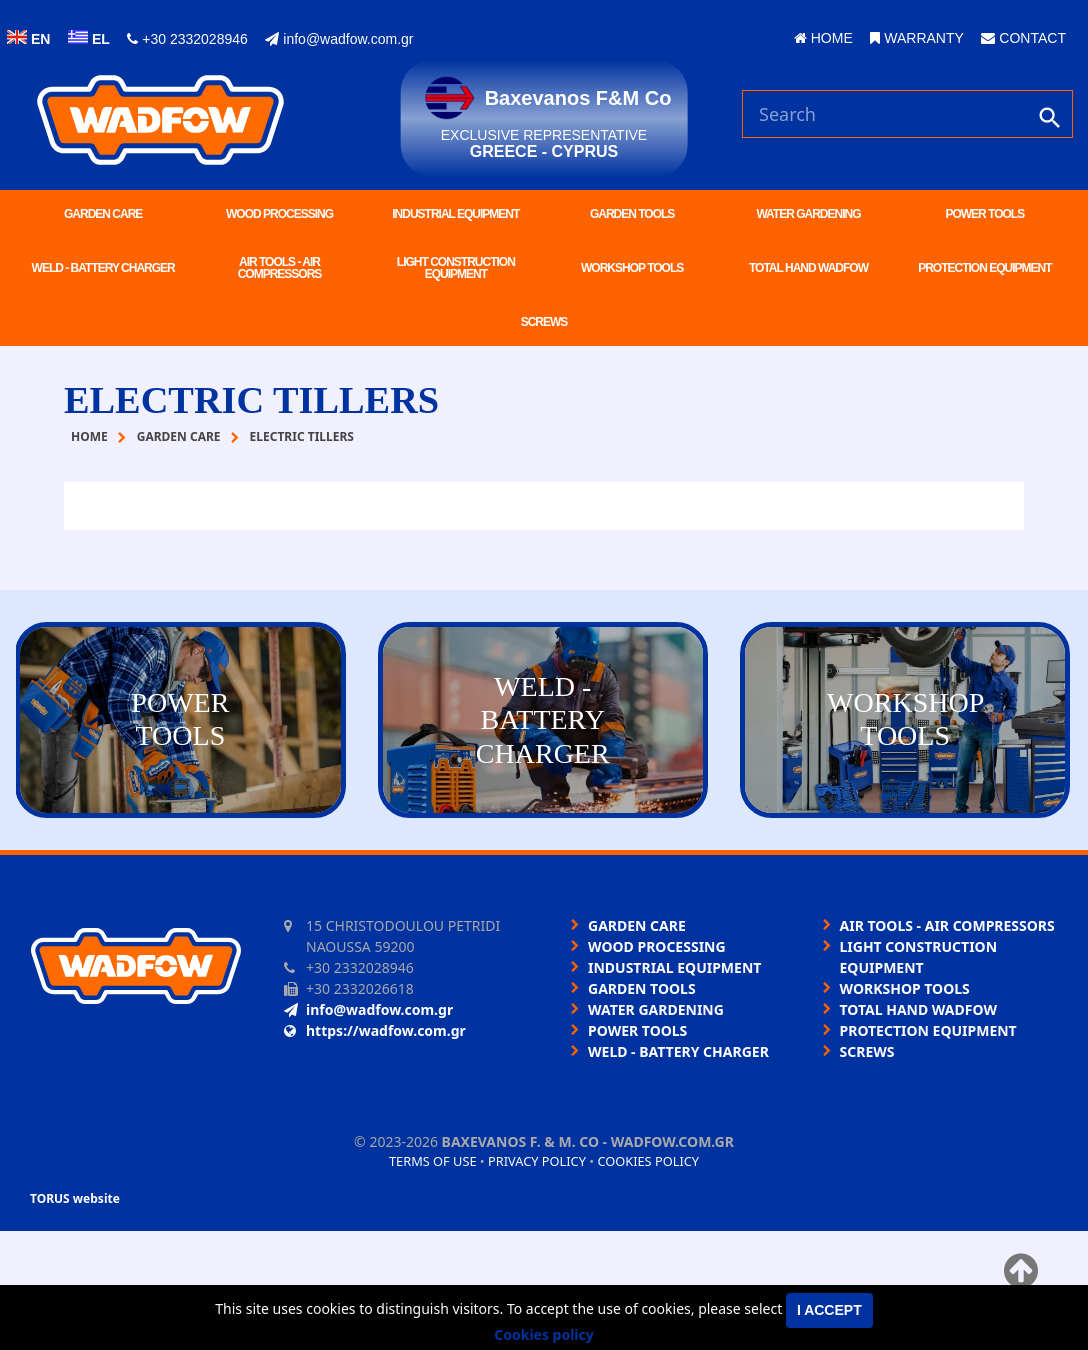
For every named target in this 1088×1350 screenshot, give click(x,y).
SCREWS (544, 322)
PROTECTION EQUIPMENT (984, 268)
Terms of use (433, 1161)
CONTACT (1023, 38)
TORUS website (75, 1198)
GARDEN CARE (103, 214)
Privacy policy (537, 1161)
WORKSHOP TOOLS (632, 268)
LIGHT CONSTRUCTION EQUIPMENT (456, 268)
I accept (829, 1310)
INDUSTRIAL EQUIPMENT (455, 214)
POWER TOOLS (984, 214)
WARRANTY (916, 38)
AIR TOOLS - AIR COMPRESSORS (280, 268)
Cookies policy (648, 1161)
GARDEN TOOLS (632, 214)
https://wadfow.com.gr (375, 1030)
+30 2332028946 (187, 39)
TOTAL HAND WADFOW (808, 268)
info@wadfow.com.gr (339, 39)
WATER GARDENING (808, 214)
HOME (823, 38)
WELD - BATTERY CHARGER (103, 268)
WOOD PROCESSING (279, 214)
